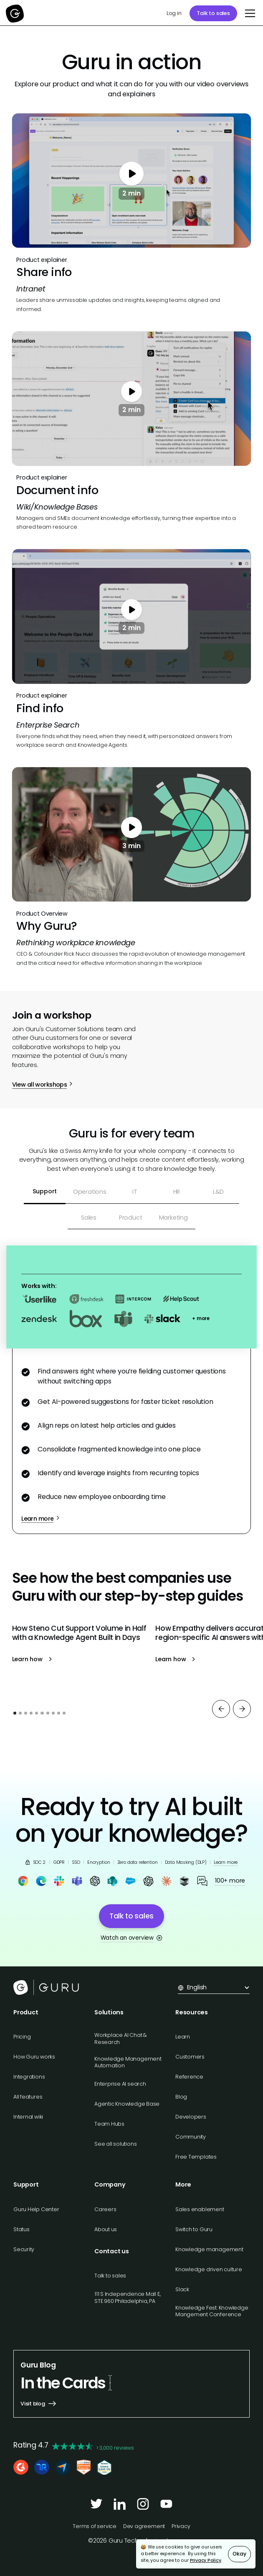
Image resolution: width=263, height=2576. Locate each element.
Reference (189, 2076)
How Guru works (34, 2056)
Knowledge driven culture (208, 2269)
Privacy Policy (205, 2560)
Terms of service (94, 2526)
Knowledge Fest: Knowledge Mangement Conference (211, 2311)
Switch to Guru (193, 2229)
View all (32, 1741)
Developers (190, 2116)
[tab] (45, 1192)
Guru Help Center (36, 2209)
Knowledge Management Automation (128, 2062)
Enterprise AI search (120, 2083)
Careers (105, 2209)
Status (21, 2229)
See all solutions (115, 2143)
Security (23, 2249)
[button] (248, 13)
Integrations (29, 2076)
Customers (190, 2056)
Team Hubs (109, 2123)
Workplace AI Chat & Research (120, 2038)
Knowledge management (209, 2249)
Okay (239, 2553)
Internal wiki (28, 2116)
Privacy (181, 2526)
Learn (182, 2036)
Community (190, 2136)
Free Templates (196, 2156)
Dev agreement (144, 2526)
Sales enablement (199, 2209)
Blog (181, 2096)
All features (27, 2096)
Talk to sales (213, 13)
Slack (182, 2289)
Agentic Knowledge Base (126, 2103)
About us (105, 2229)
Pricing (22, 2036)
